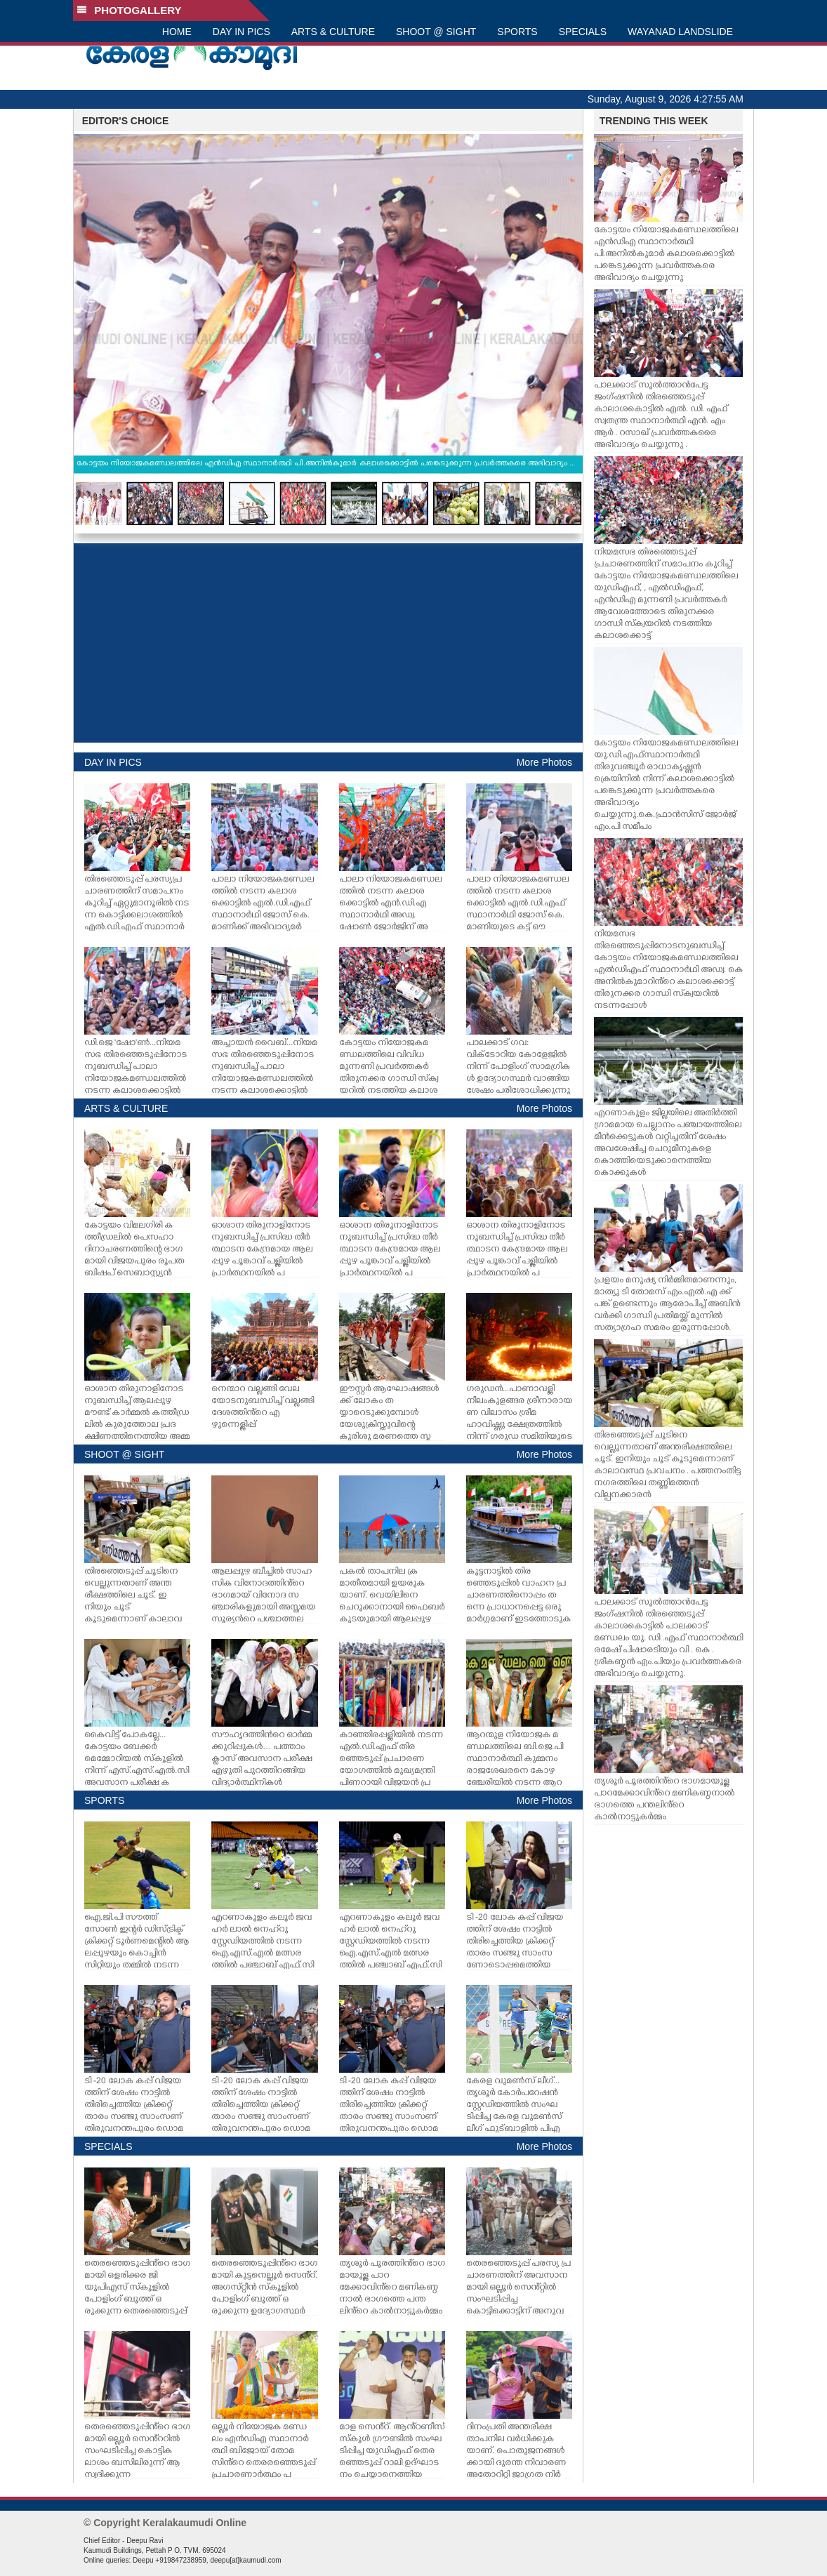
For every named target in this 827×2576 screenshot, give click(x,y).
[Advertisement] (328, 643)
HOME (177, 31)
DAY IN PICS (241, 31)
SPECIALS (583, 31)
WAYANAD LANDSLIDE (680, 31)
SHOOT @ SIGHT (436, 31)
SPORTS (517, 31)
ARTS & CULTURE (333, 31)
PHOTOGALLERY (129, 10)
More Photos (544, 762)
